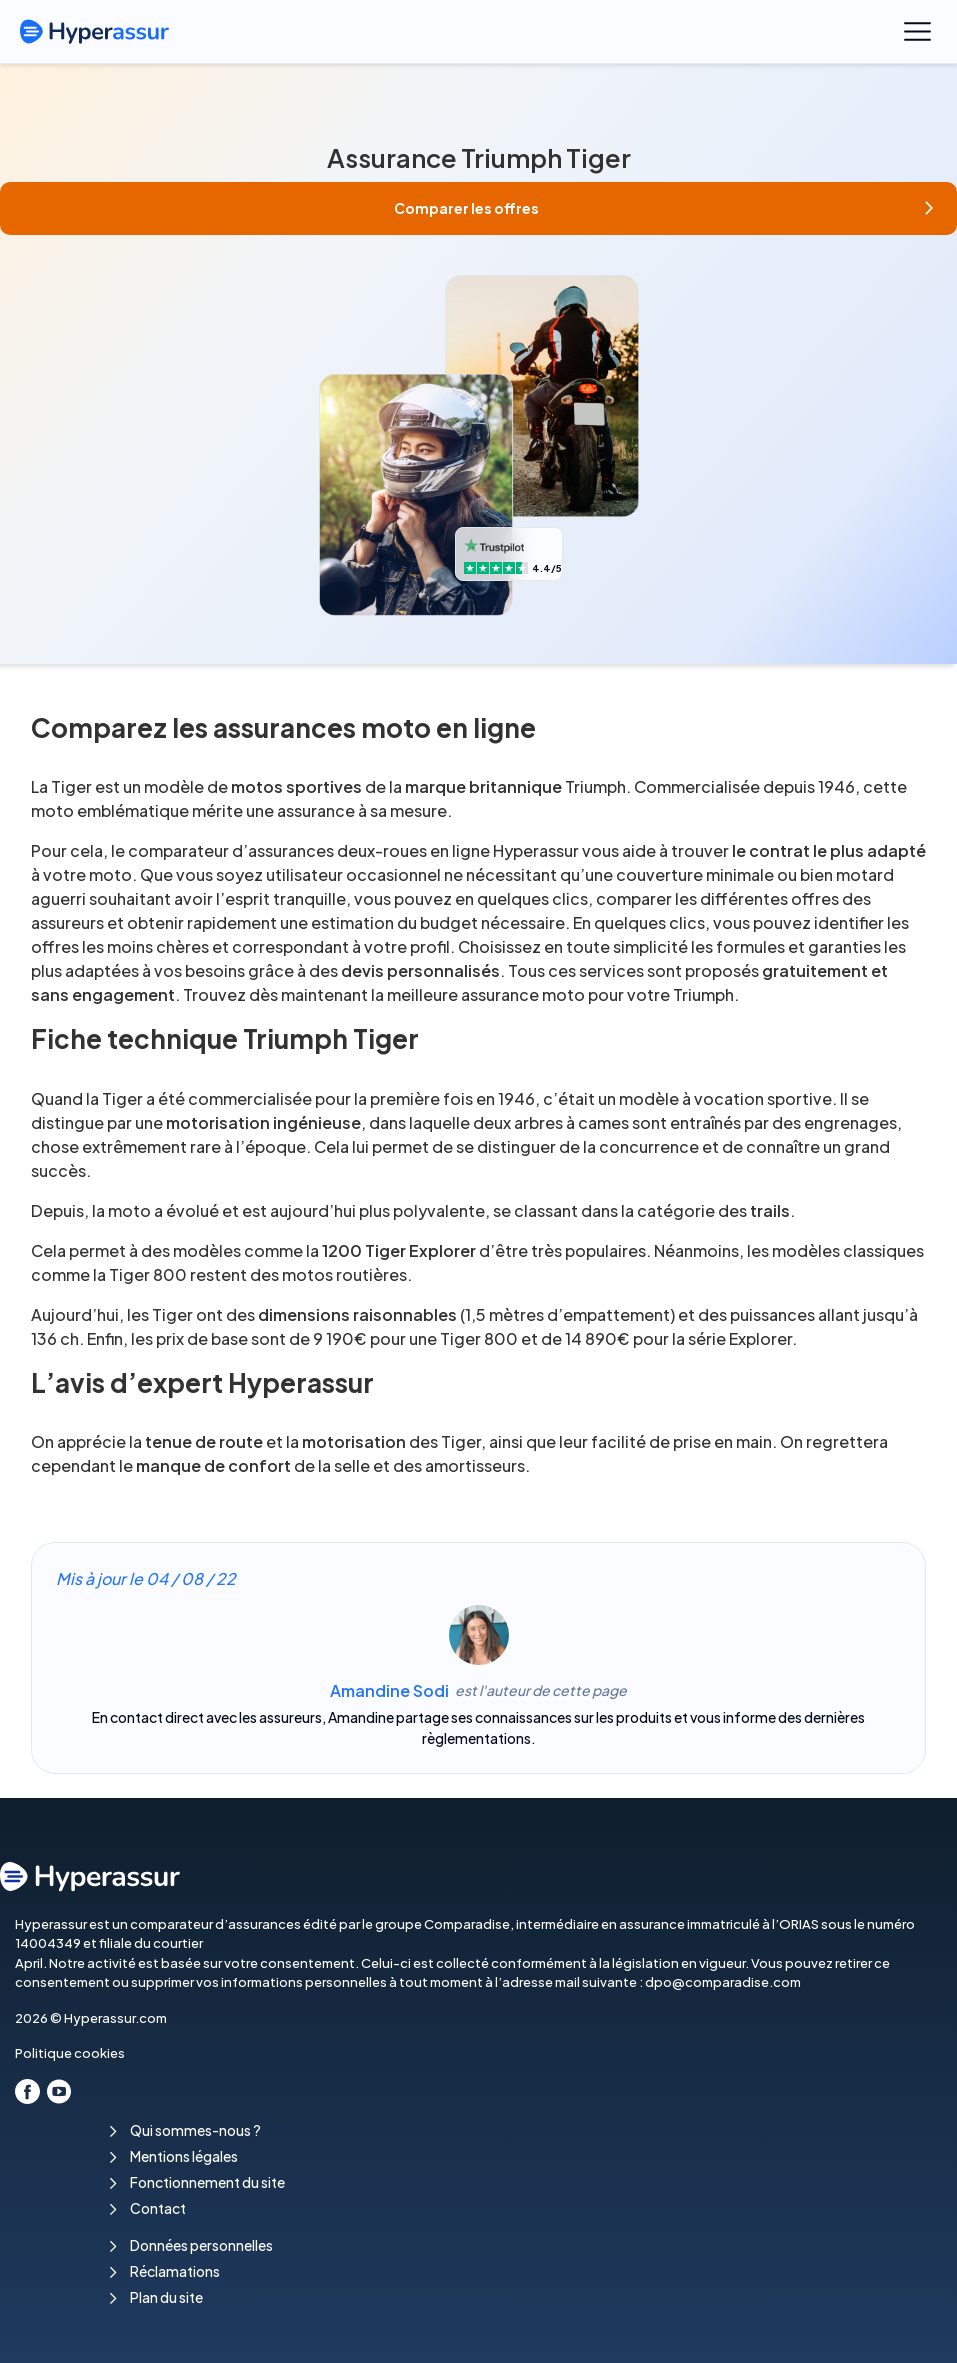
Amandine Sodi (389, 1690)
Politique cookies (70, 2053)
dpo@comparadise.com (723, 1982)
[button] (478, 208)
